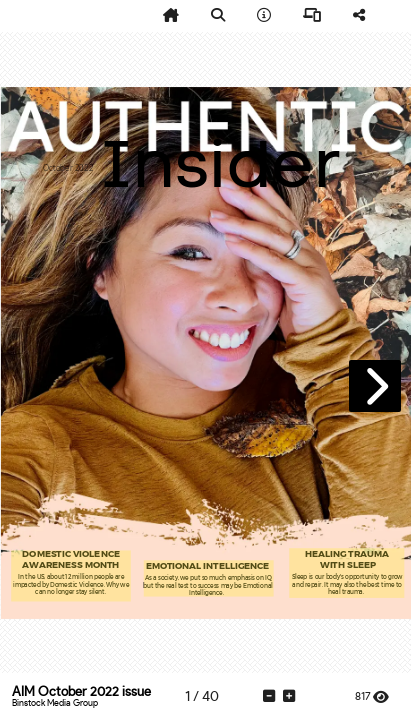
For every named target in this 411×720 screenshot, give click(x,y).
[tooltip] (171, 16)
